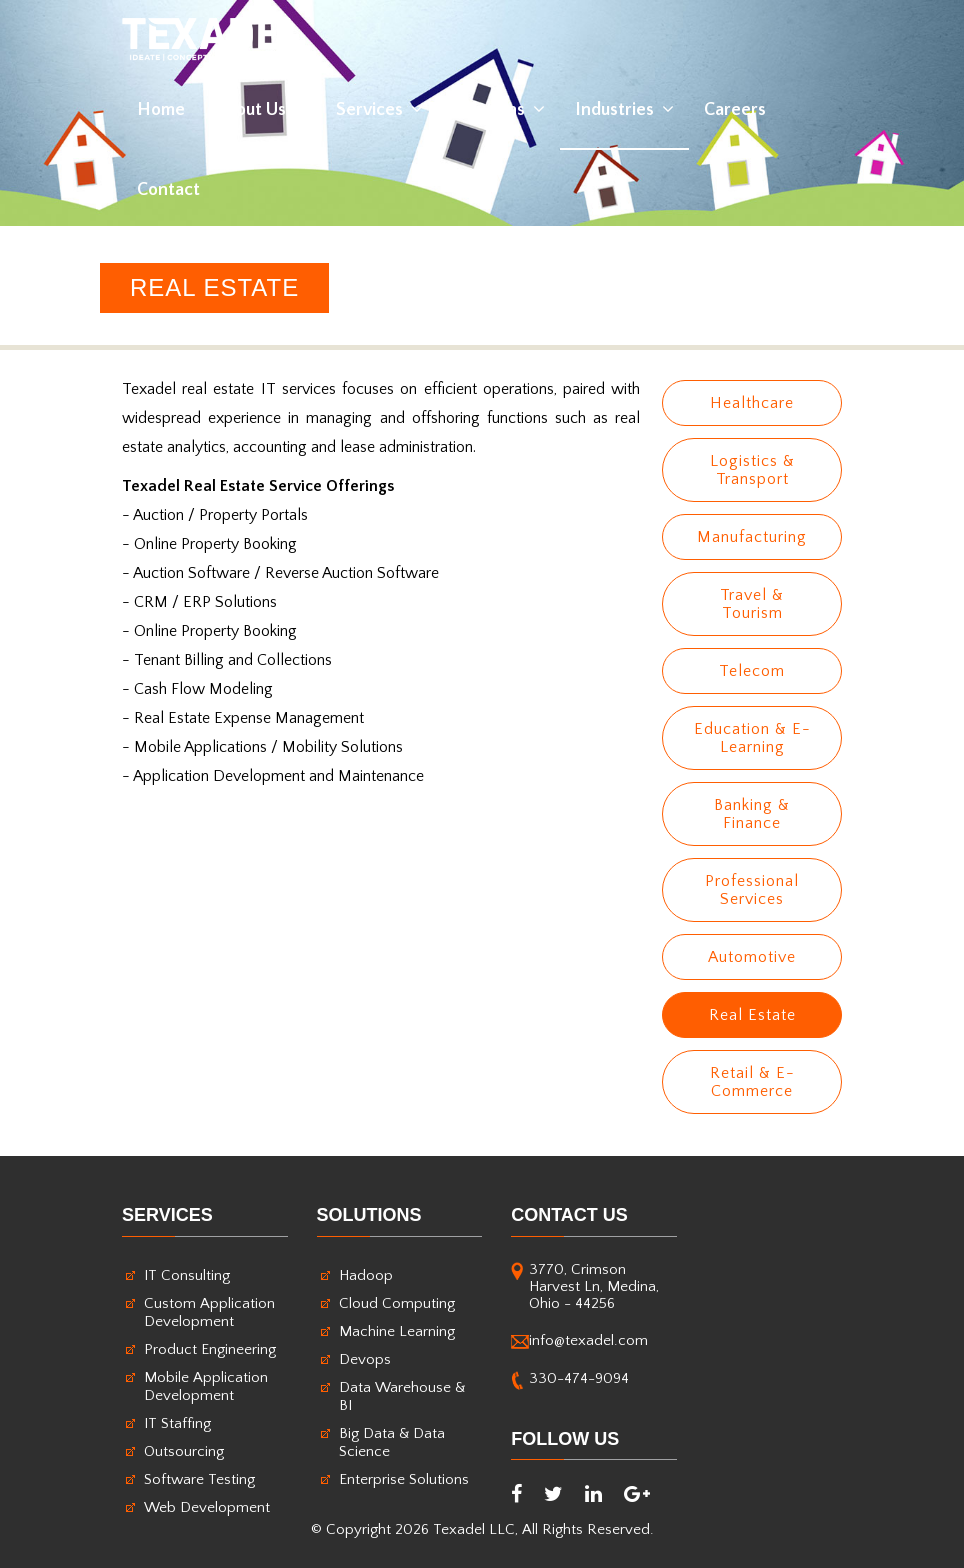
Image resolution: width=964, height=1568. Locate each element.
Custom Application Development (209, 1312)
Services (379, 110)
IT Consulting (187, 1275)
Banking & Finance (752, 814)
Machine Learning (397, 1331)
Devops (365, 1359)
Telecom (752, 671)
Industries (624, 110)
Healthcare (752, 403)
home (161, 110)
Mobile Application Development (206, 1386)
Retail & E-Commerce (752, 1082)
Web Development (207, 1507)
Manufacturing (752, 537)
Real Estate (752, 1015)
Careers (735, 110)
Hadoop (366, 1275)
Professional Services (752, 890)
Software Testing (199, 1479)
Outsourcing (184, 1451)
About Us (260, 110)
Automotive (752, 957)
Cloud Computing (397, 1303)
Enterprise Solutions (404, 1479)
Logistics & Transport (752, 470)
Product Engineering (210, 1349)
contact (168, 190)
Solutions (499, 110)
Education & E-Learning (752, 738)
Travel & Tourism (752, 604)
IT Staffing (177, 1423)
